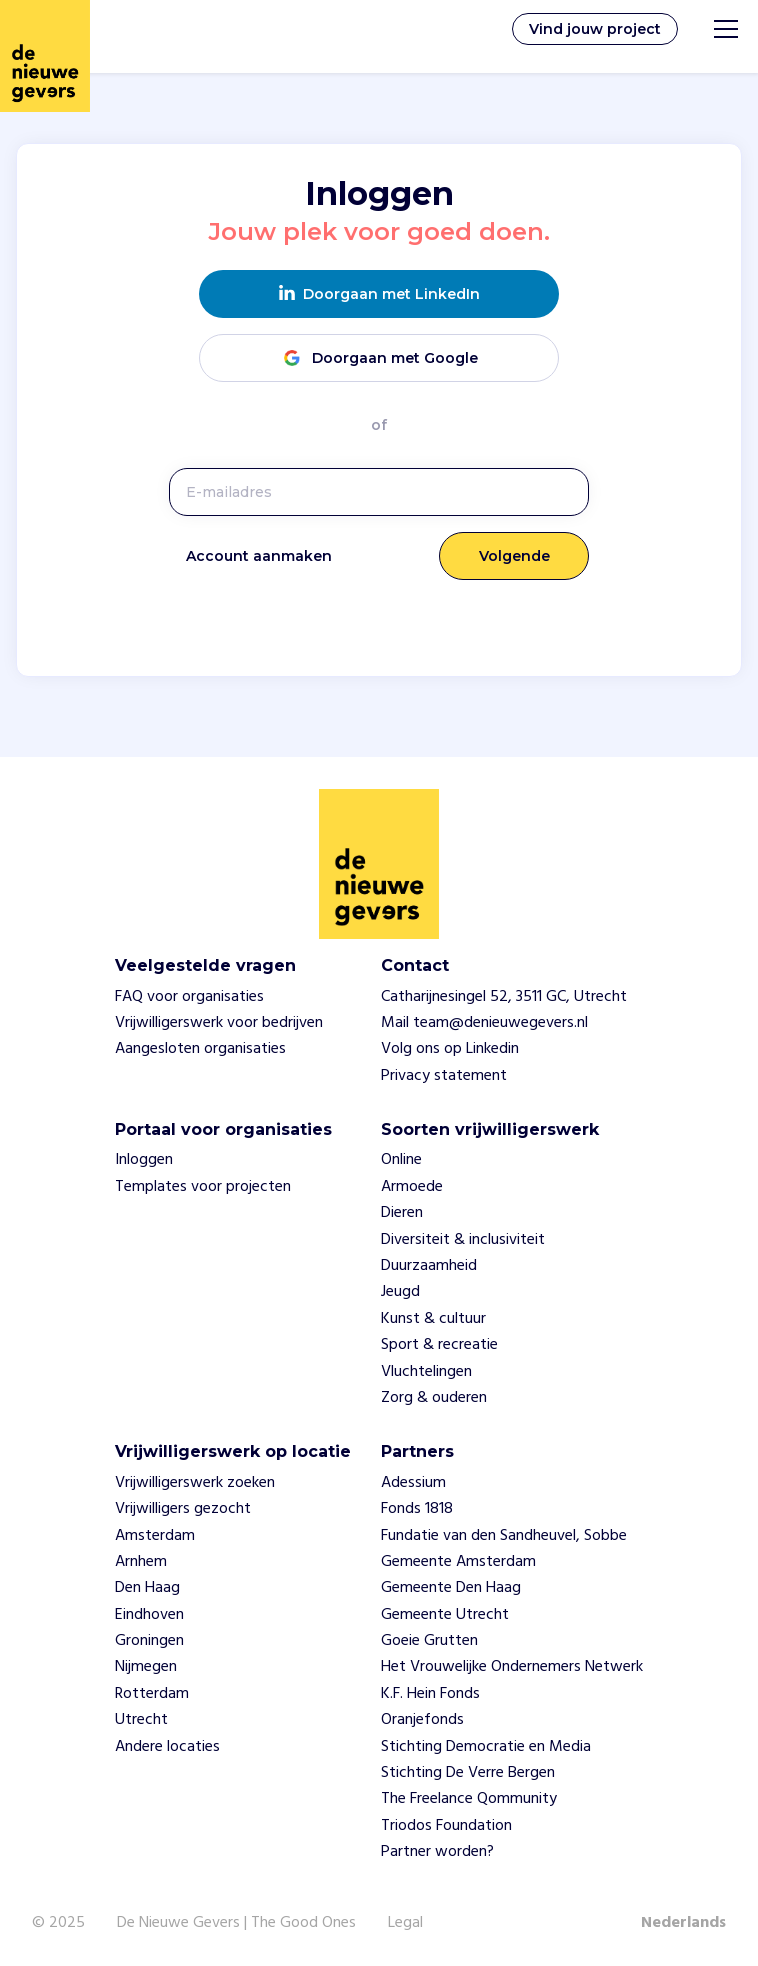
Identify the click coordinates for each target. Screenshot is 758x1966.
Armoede (412, 1187)
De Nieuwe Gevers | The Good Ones (236, 1923)
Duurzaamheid (429, 1266)
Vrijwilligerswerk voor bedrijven (219, 1023)
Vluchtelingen (426, 1372)
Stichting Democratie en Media (486, 1747)
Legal (405, 1923)
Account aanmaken (259, 556)
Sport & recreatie (439, 1345)
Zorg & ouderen (434, 1398)
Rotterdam (152, 1694)
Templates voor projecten (203, 1187)
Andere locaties (167, 1747)
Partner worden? (437, 1852)
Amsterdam (155, 1536)
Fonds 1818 (417, 1509)
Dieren (402, 1213)
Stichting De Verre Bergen (468, 1773)
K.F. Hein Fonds (430, 1694)
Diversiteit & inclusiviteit (463, 1240)
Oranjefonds (422, 1720)
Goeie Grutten (429, 1641)
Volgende (514, 556)
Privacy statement (444, 1076)
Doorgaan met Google (379, 357)
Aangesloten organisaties (200, 1049)
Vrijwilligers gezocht (183, 1509)
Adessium (413, 1483)
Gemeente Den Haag (451, 1588)
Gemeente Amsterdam (458, 1562)
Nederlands (683, 1923)
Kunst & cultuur (433, 1319)
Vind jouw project (595, 29)
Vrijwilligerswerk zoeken (195, 1483)
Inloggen (144, 1160)
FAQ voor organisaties (189, 997)
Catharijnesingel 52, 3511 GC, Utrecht (504, 997)
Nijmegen (146, 1667)
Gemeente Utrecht (445, 1615)
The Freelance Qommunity (469, 1799)
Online (401, 1160)
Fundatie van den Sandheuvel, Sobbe (504, 1536)
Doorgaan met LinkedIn (379, 293)
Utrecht (141, 1720)
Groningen (149, 1641)
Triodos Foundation (446, 1826)
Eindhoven (149, 1615)
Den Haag (147, 1588)
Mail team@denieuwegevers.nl (484, 1023)
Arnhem (141, 1562)
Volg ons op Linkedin (450, 1049)
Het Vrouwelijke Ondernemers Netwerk (512, 1667)
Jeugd (400, 1292)
